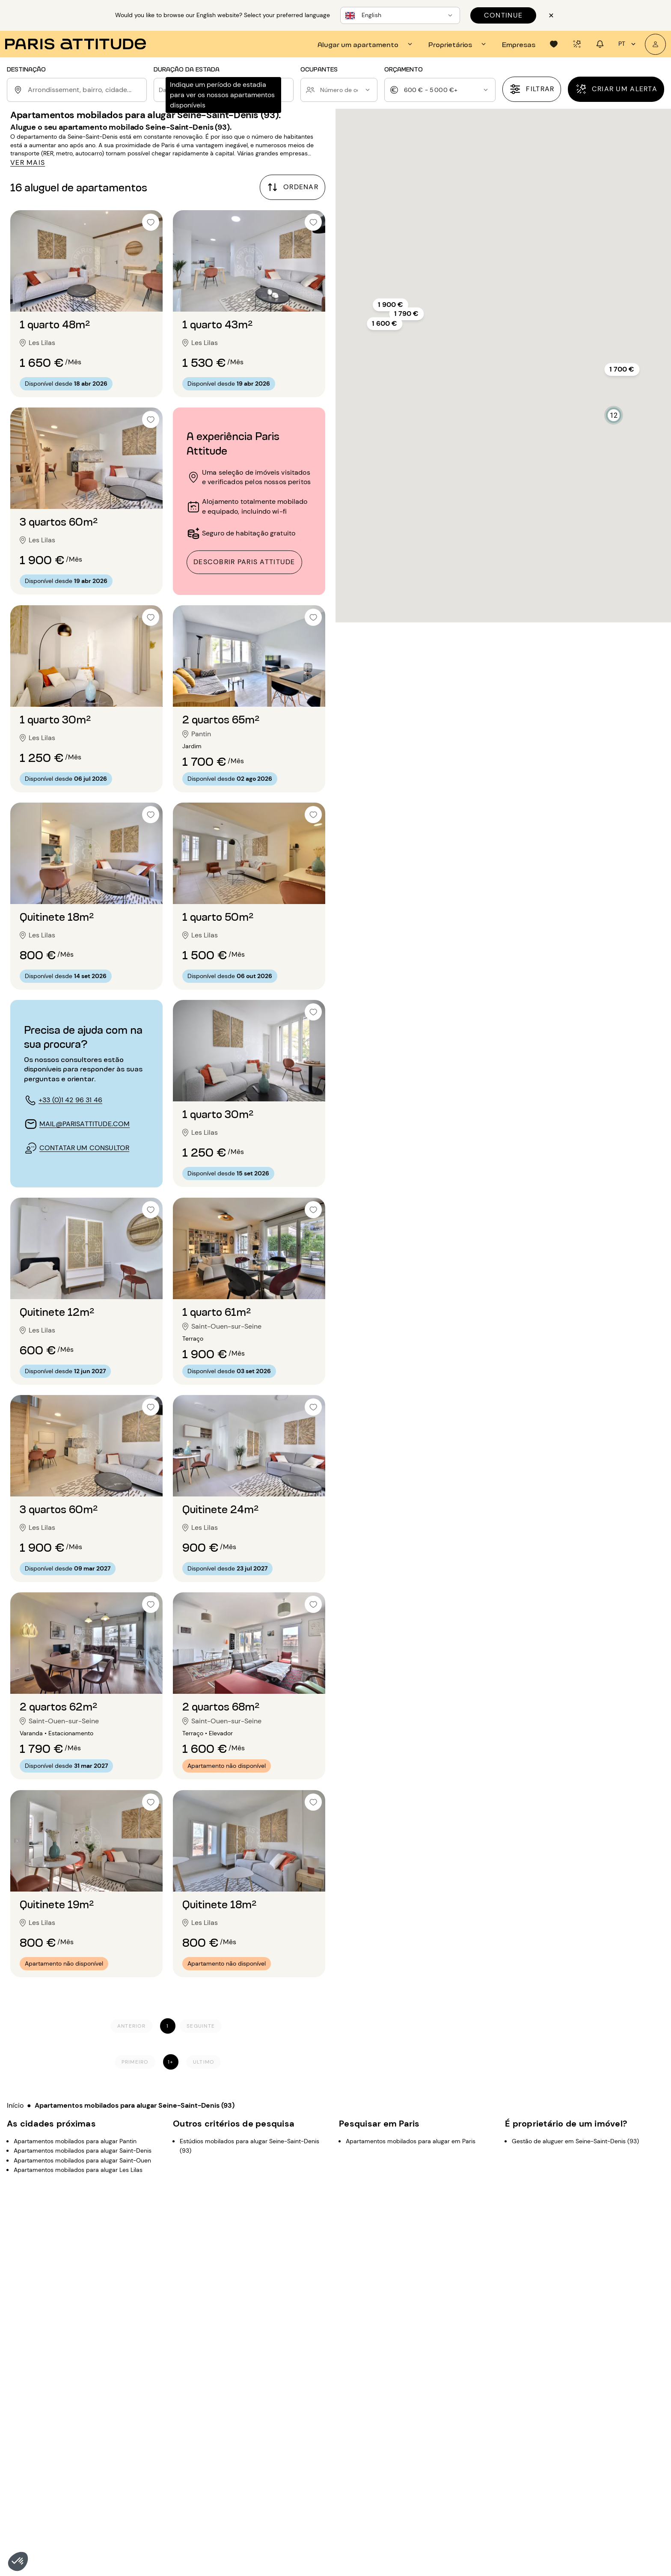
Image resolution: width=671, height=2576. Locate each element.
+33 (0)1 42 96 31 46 (70, 1099)
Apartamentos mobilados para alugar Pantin (75, 2141)
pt (628, 44)
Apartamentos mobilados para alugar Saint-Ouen (82, 2160)
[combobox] (85, 90)
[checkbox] (150, 222)
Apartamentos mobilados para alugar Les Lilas (78, 2170)
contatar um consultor (84, 1147)
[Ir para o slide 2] (86, 299)
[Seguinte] (201, 2026)
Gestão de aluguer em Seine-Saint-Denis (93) (575, 2141)
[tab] (366, 44)
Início (15, 2105)
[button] (18, 2561)
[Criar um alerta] (616, 89)
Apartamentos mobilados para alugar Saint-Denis (82, 2150)
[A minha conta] (655, 44)
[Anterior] (131, 2026)
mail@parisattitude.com (84, 1123)
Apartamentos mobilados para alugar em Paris (410, 2141)
